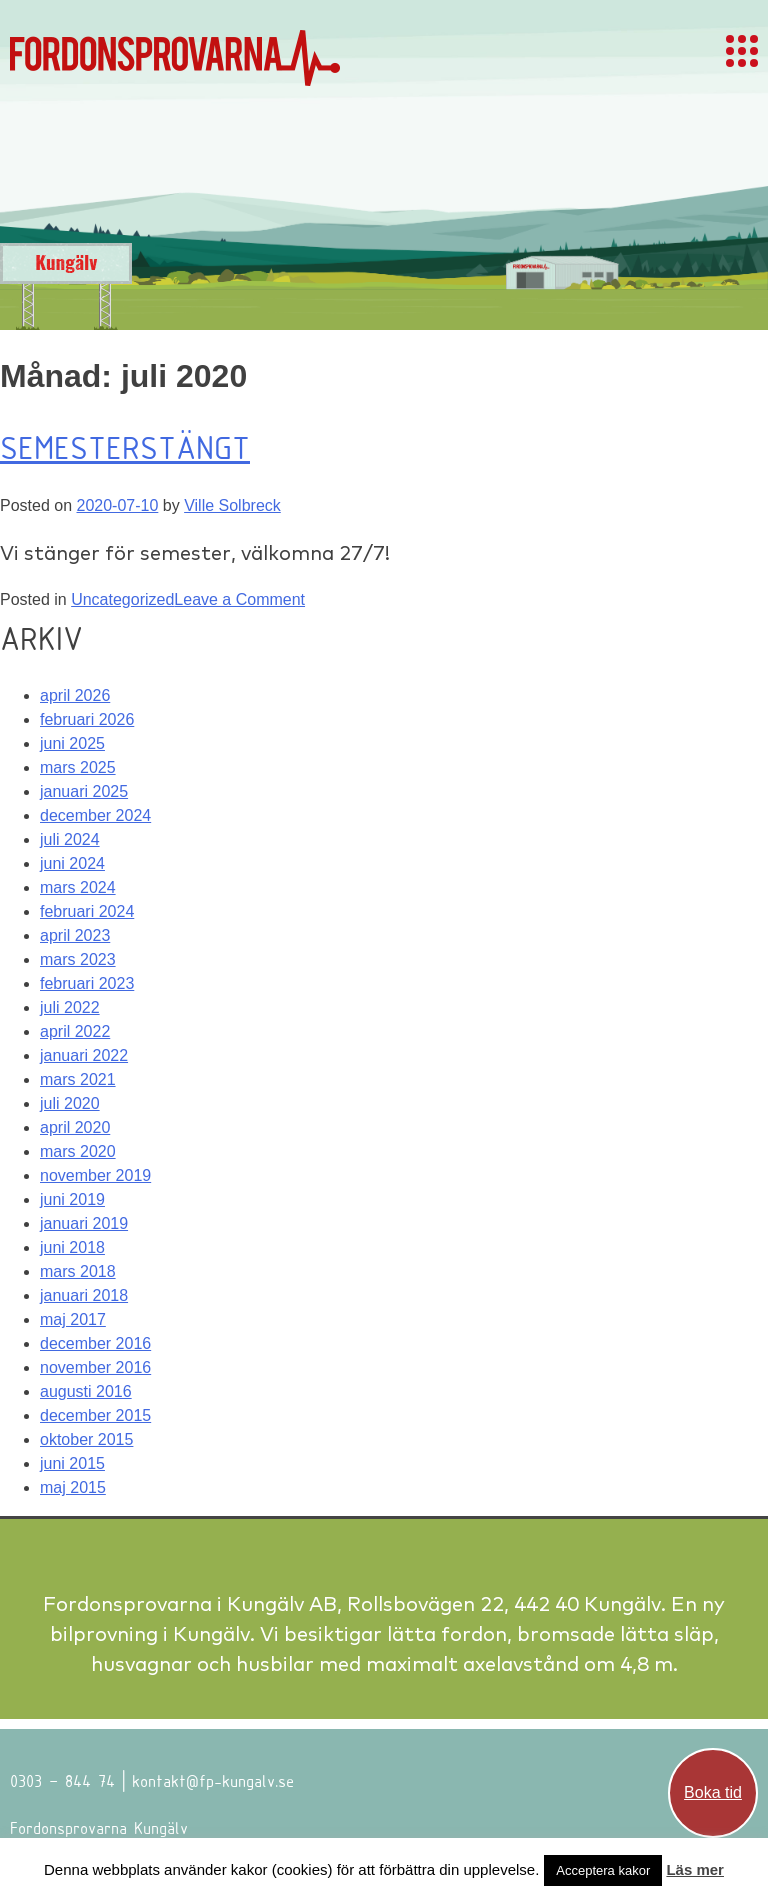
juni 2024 (72, 863)
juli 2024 (70, 839)
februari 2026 (87, 719)
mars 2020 (78, 1151)
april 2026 (75, 695)
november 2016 (95, 1367)
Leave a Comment (239, 599)
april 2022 (75, 1031)
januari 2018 (84, 1295)
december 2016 (95, 1343)
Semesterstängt (125, 447)
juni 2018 (72, 1247)
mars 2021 (78, 1079)
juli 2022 (70, 1007)
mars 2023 (78, 959)
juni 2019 (72, 1199)
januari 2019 (84, 1223)
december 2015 (95, 1415)
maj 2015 (73, 1487)
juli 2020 (70, 1103)
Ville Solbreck (232, 505)
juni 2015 (72, 1463)
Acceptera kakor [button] (603, 1870)
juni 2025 (72, 743)
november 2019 (95, 1175)
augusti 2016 (86, 1391)
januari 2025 (84, 791)
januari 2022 (84, 1055)
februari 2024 (87, 911)
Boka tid (713, 1792)
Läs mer (695, 1869)
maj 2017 (73, 1319)
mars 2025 (78, 767)
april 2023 (75, 935)
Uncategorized (122, 599)
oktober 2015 (86, 1439)
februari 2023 (87, 983)
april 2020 (75, 1127)
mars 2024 (78, 887)
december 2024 (95, 815)
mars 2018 (78, 1271)
